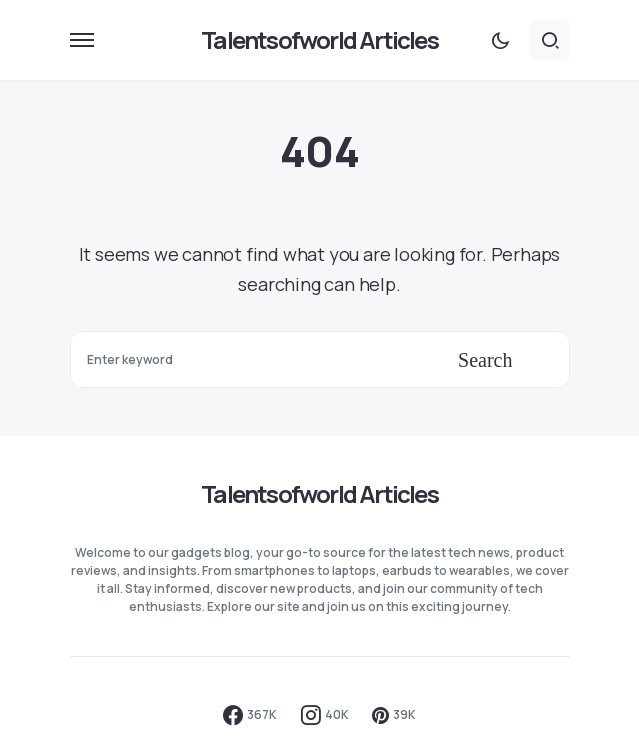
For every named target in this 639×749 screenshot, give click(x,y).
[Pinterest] (394, 715)
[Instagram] (325, 715)
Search (485, 360)
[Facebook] (250, 715)
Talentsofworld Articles (319, 39)
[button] (82, 40)
